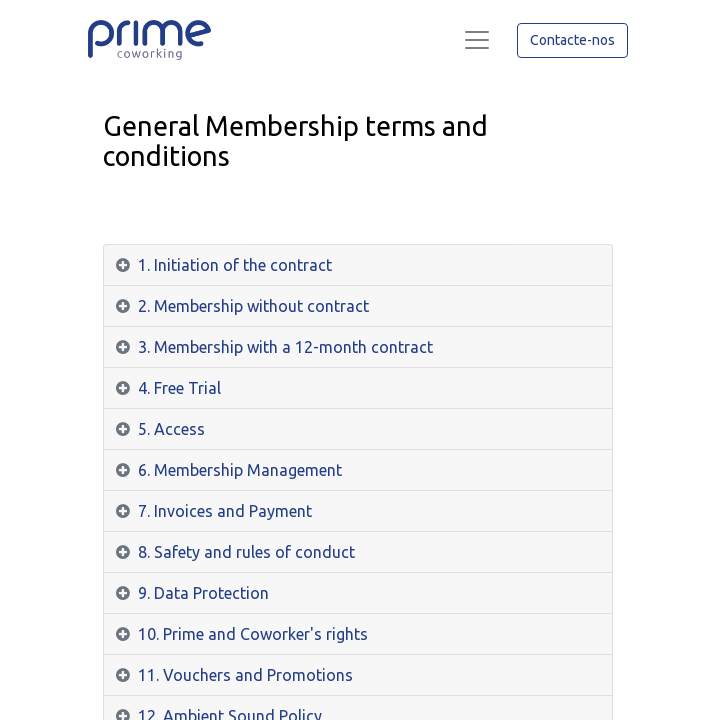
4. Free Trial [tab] (179, 388)
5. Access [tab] (171, 429)
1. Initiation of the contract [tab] (235, 265)
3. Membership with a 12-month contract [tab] (285, 347)
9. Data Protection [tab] (203, 593)
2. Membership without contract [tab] (253, 306)
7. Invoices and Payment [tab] (225, 511)
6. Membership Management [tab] (240, 470)
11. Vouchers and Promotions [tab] (245, 675)
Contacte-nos (572, 40)
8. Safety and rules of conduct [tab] (246, 552)
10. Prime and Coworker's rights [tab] (253, 634)
